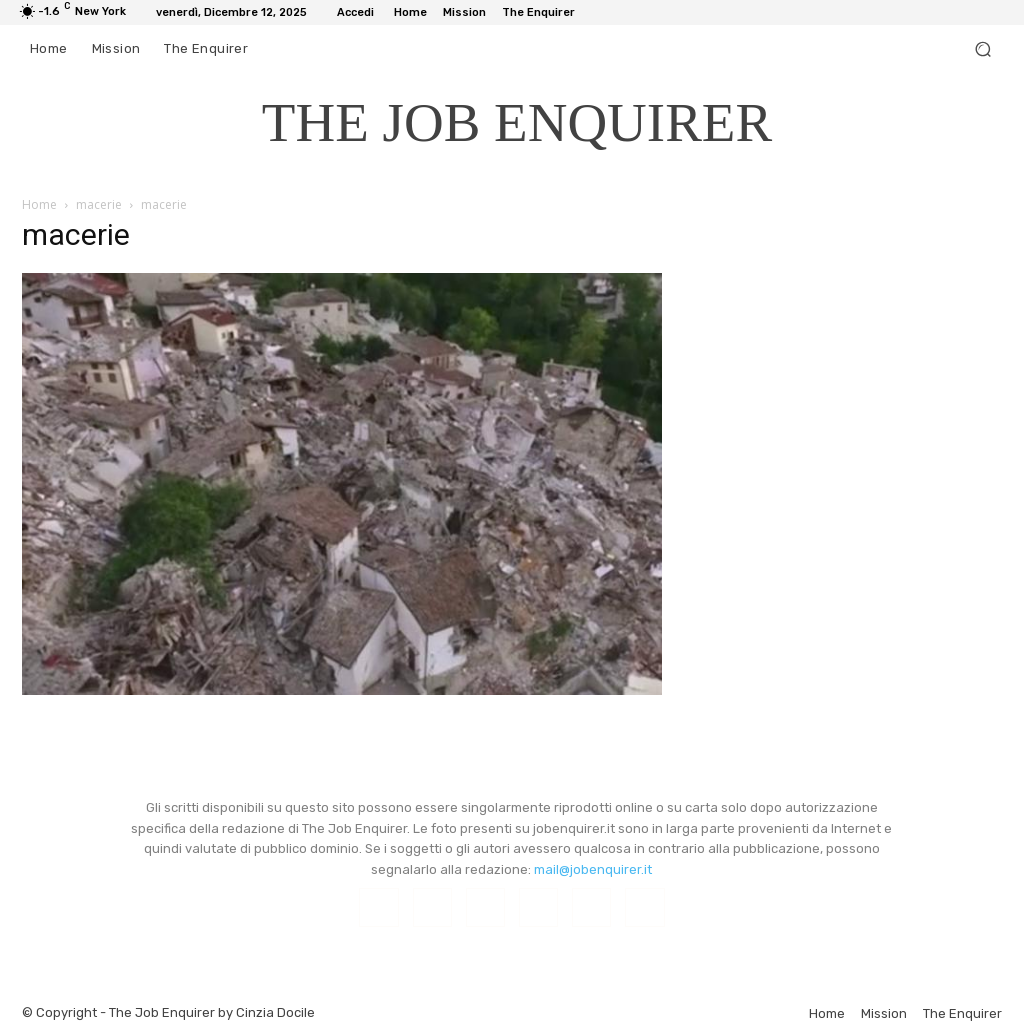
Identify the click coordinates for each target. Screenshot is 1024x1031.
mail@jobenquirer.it (593, 869)
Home (39, 204)
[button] (982, 49)
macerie (99, 204)
